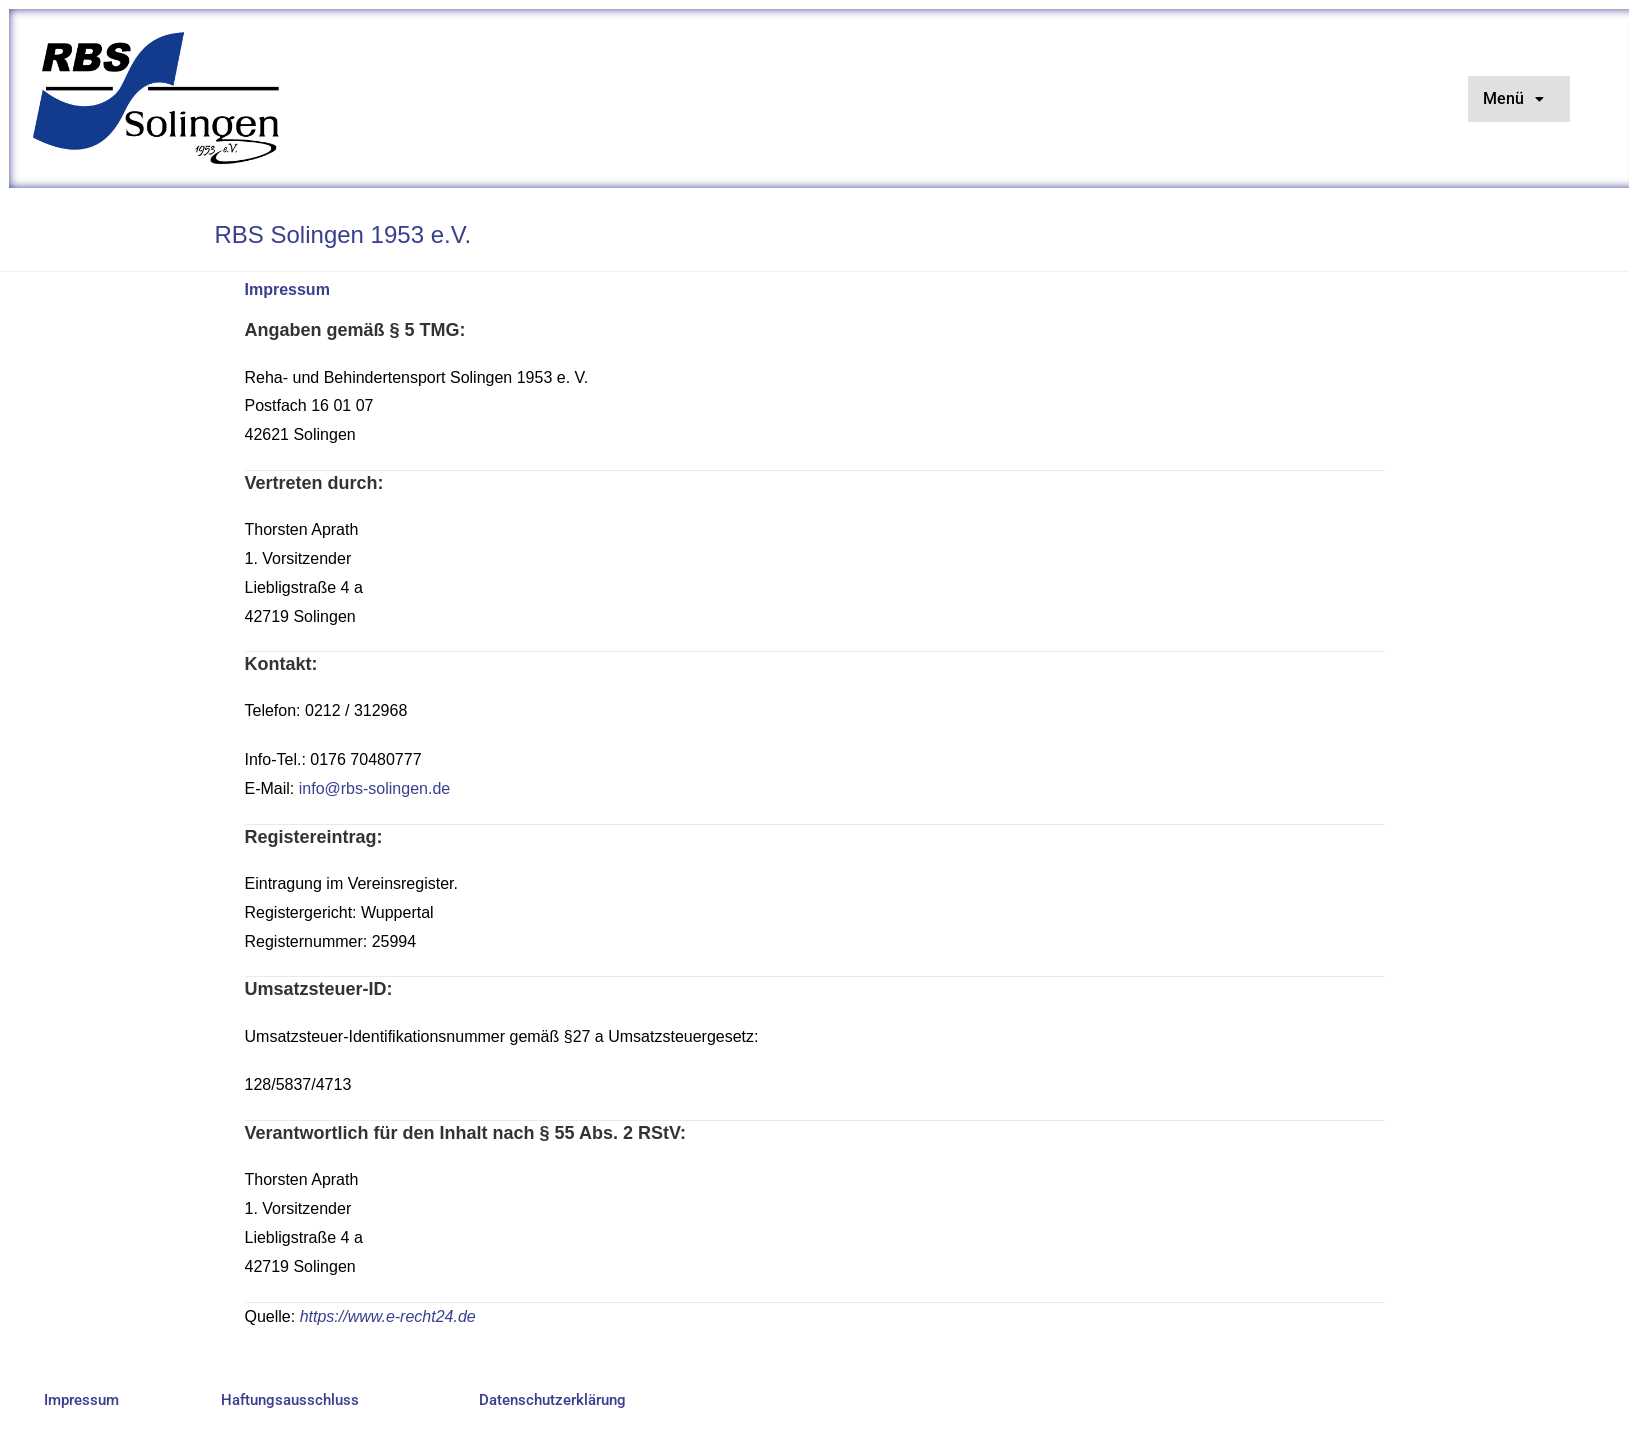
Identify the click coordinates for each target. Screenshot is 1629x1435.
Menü (1519, 99)
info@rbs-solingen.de (374, 788)
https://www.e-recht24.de (388, 1316)
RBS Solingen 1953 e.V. (343, 234)
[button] (1519, 99)
